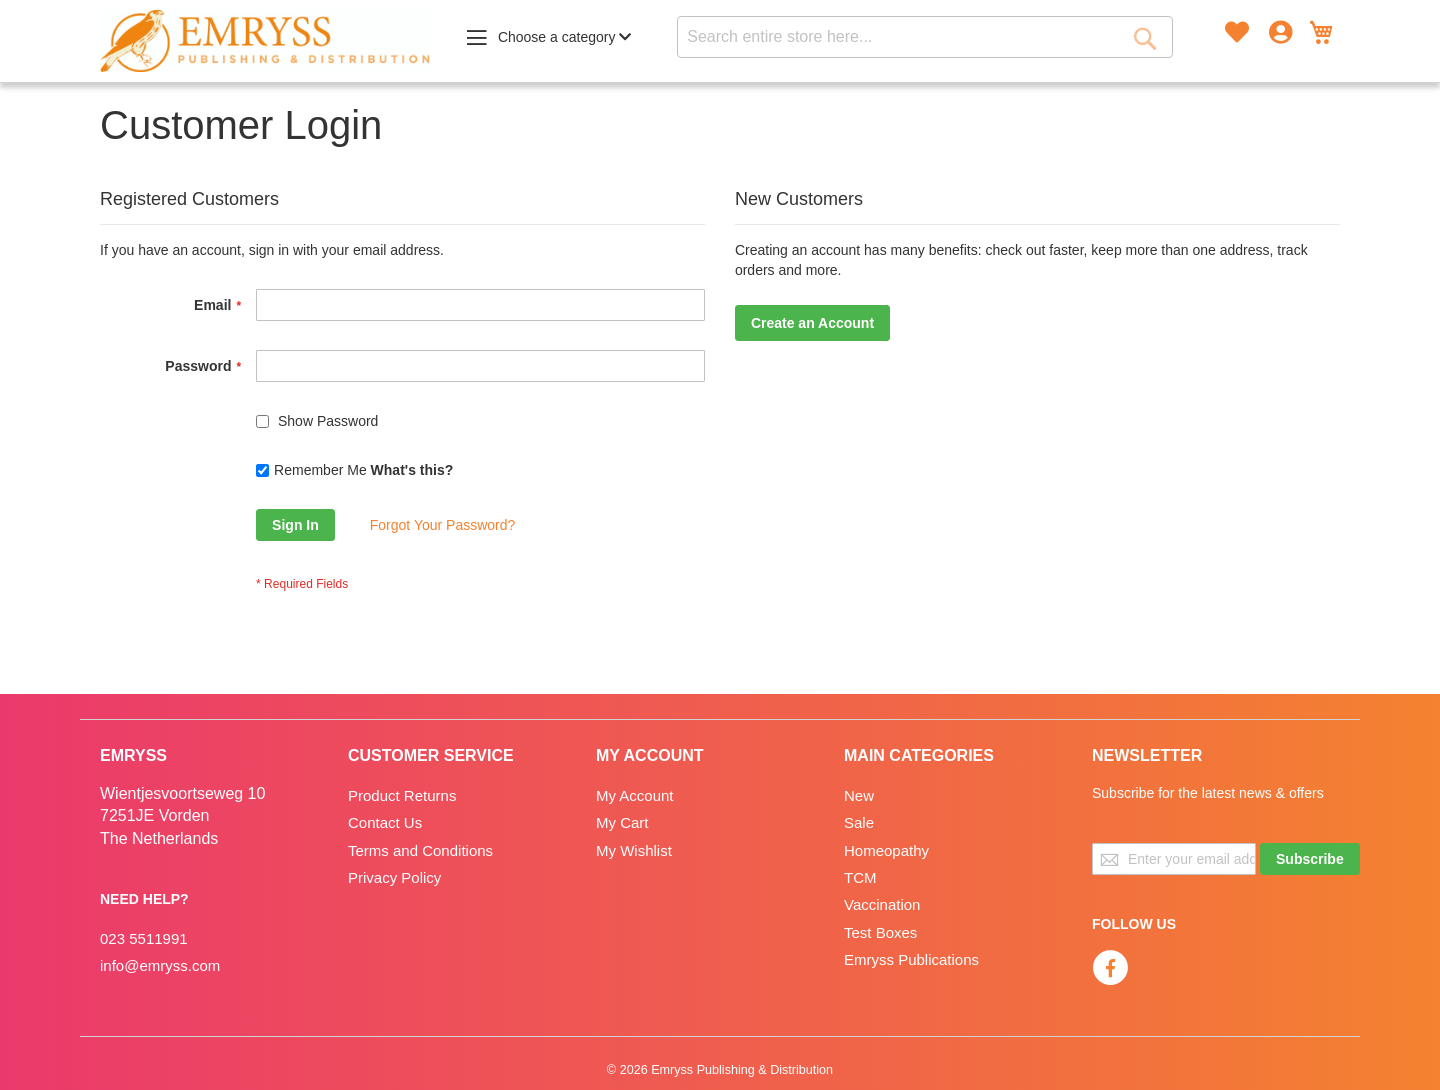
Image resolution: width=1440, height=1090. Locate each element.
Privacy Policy (394, 877)
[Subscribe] (1310, 859)
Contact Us (385, 822)
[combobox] (925, 37)
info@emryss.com (160, 965)
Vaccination (882, 904)
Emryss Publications (911, 959)
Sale (859, 822)
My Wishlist (634, 850)
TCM (860, 877)
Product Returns (402, 795)
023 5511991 (144, 938)
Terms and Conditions (420, 850)
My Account (635, 795)
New (859, 795)
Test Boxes (880, 932)
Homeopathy (886, 850)
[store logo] (265, 41)
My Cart (622, 822)
